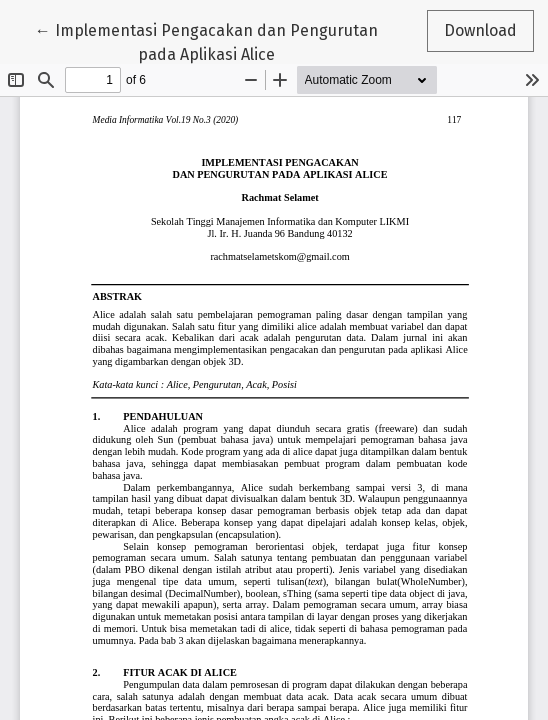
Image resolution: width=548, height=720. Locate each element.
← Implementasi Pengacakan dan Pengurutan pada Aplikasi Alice (206, 41)
